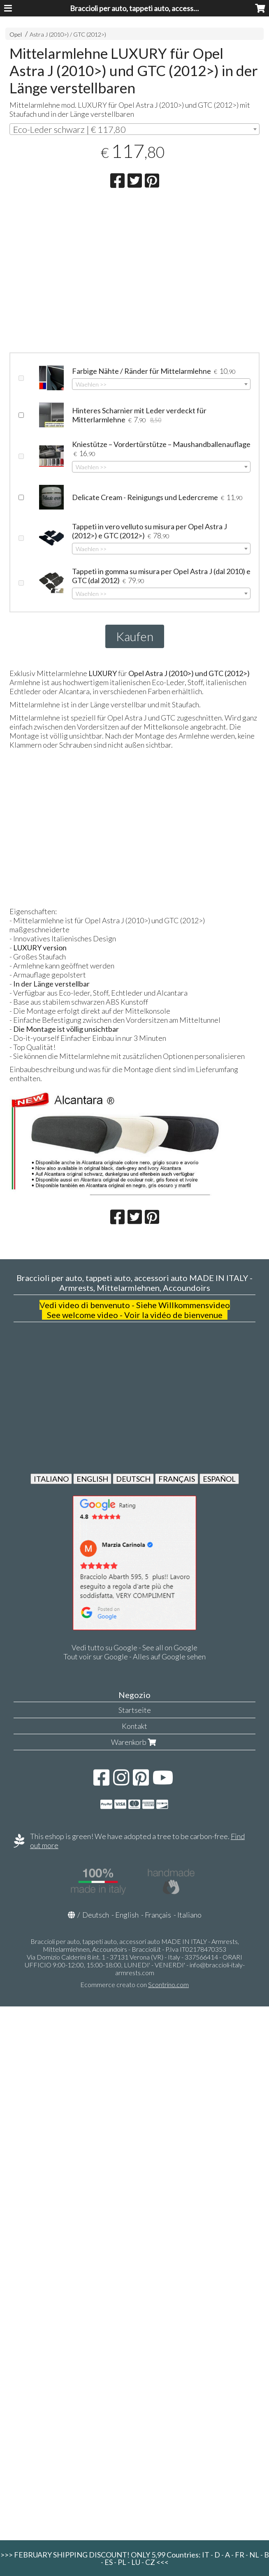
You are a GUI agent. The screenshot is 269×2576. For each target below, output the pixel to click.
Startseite (134, 1709)
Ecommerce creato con (134, 1984)
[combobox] (134, 129)
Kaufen (134, 636)
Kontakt (134, 1725)
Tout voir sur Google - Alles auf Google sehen (134, 1656)
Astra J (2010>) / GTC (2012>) (68, 34)
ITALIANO (51, 1478)
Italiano (189, 1914)
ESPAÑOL (219, 1478)
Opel (15, 34)
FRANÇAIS (176, 1478)
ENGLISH (92, 1478)
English (127, 1914)
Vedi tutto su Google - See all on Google (134, 1647)
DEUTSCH (133, 1478)
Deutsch (95, 1914)
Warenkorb (134, 1742)
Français (158, 1914)
